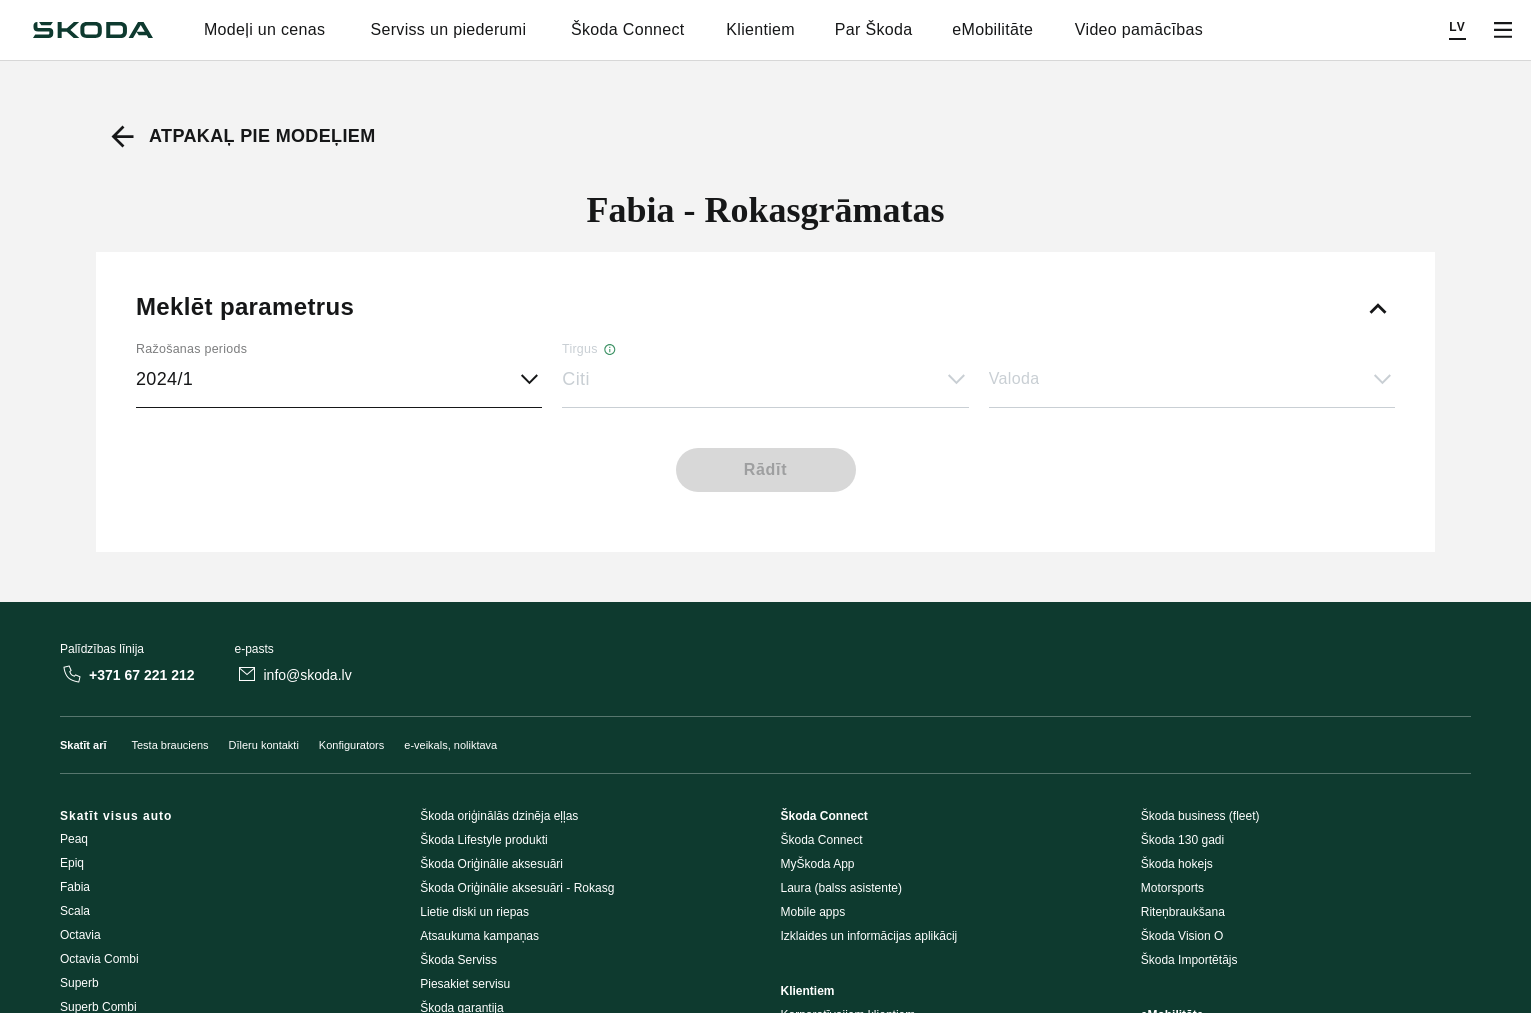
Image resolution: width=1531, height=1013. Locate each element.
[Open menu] (1503, 30)
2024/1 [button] (164, 379)
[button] (765, 380)
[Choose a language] (1457, 30)
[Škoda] (93, 30)
